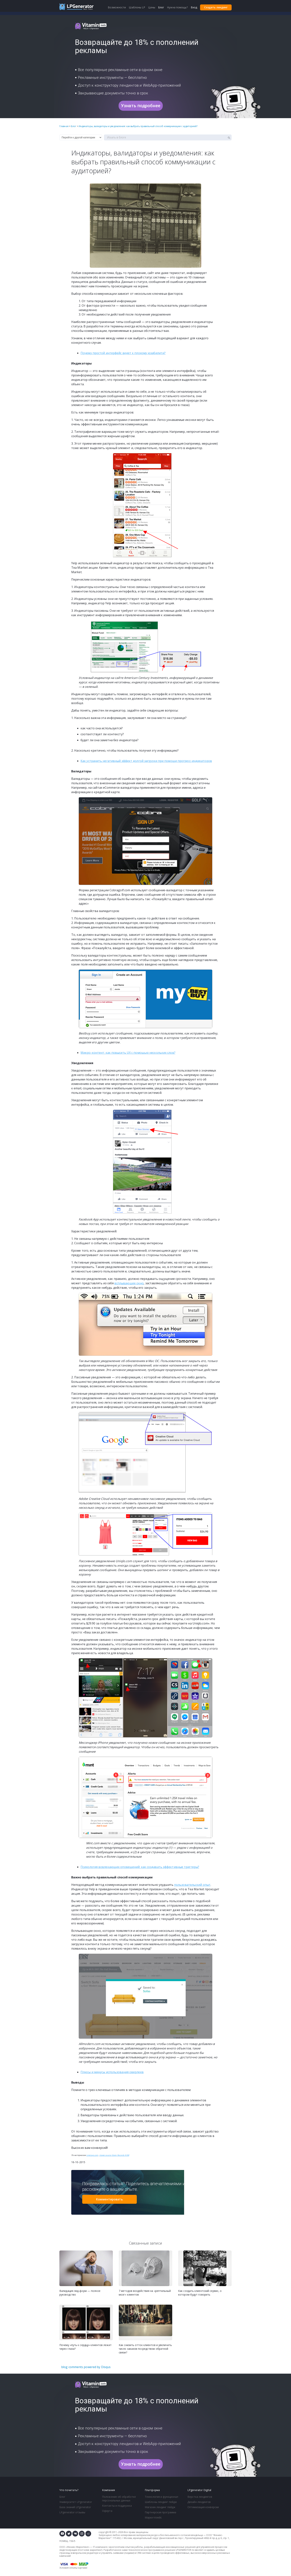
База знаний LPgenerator (75, 2507)
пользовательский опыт (192, 1885)
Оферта (107, 2511)
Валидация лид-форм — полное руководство (79, 2292)
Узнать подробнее (140, 105)
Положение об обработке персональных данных (119, 2498)
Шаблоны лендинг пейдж (161, 2502)
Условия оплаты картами (73, 2567)
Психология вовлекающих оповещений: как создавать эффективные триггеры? (140, 1867)
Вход (194, 7)
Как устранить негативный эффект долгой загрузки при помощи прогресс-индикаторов (146, 761)
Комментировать (109, 2199)
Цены (151, 7)
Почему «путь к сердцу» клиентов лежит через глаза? (85, 2346)
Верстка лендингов (199, 2496)
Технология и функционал (161, 2496)
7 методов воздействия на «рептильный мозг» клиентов (145, 2292)
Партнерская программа (160, 2512)
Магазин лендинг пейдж (160, 2507)
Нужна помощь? (177, 7)
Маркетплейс (153, 2517)
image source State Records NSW (114, 2155)
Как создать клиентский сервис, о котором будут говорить (200, 2292)
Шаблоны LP (137, 7)
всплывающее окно (129, 1283)
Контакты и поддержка (117, 2505)
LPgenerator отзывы (72, 2512)
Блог (62, 2496)
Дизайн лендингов (199, 2502)
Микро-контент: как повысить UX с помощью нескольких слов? (128, 1053)
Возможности (117, 7)
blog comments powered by (86, 2367)
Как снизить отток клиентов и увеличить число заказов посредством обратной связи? (145, 2348)
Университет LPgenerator (75, 2502)
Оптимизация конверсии (203, 2507)
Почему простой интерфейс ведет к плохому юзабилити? (123, 353)
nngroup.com (92, 2155)
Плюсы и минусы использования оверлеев (112, 2072)
